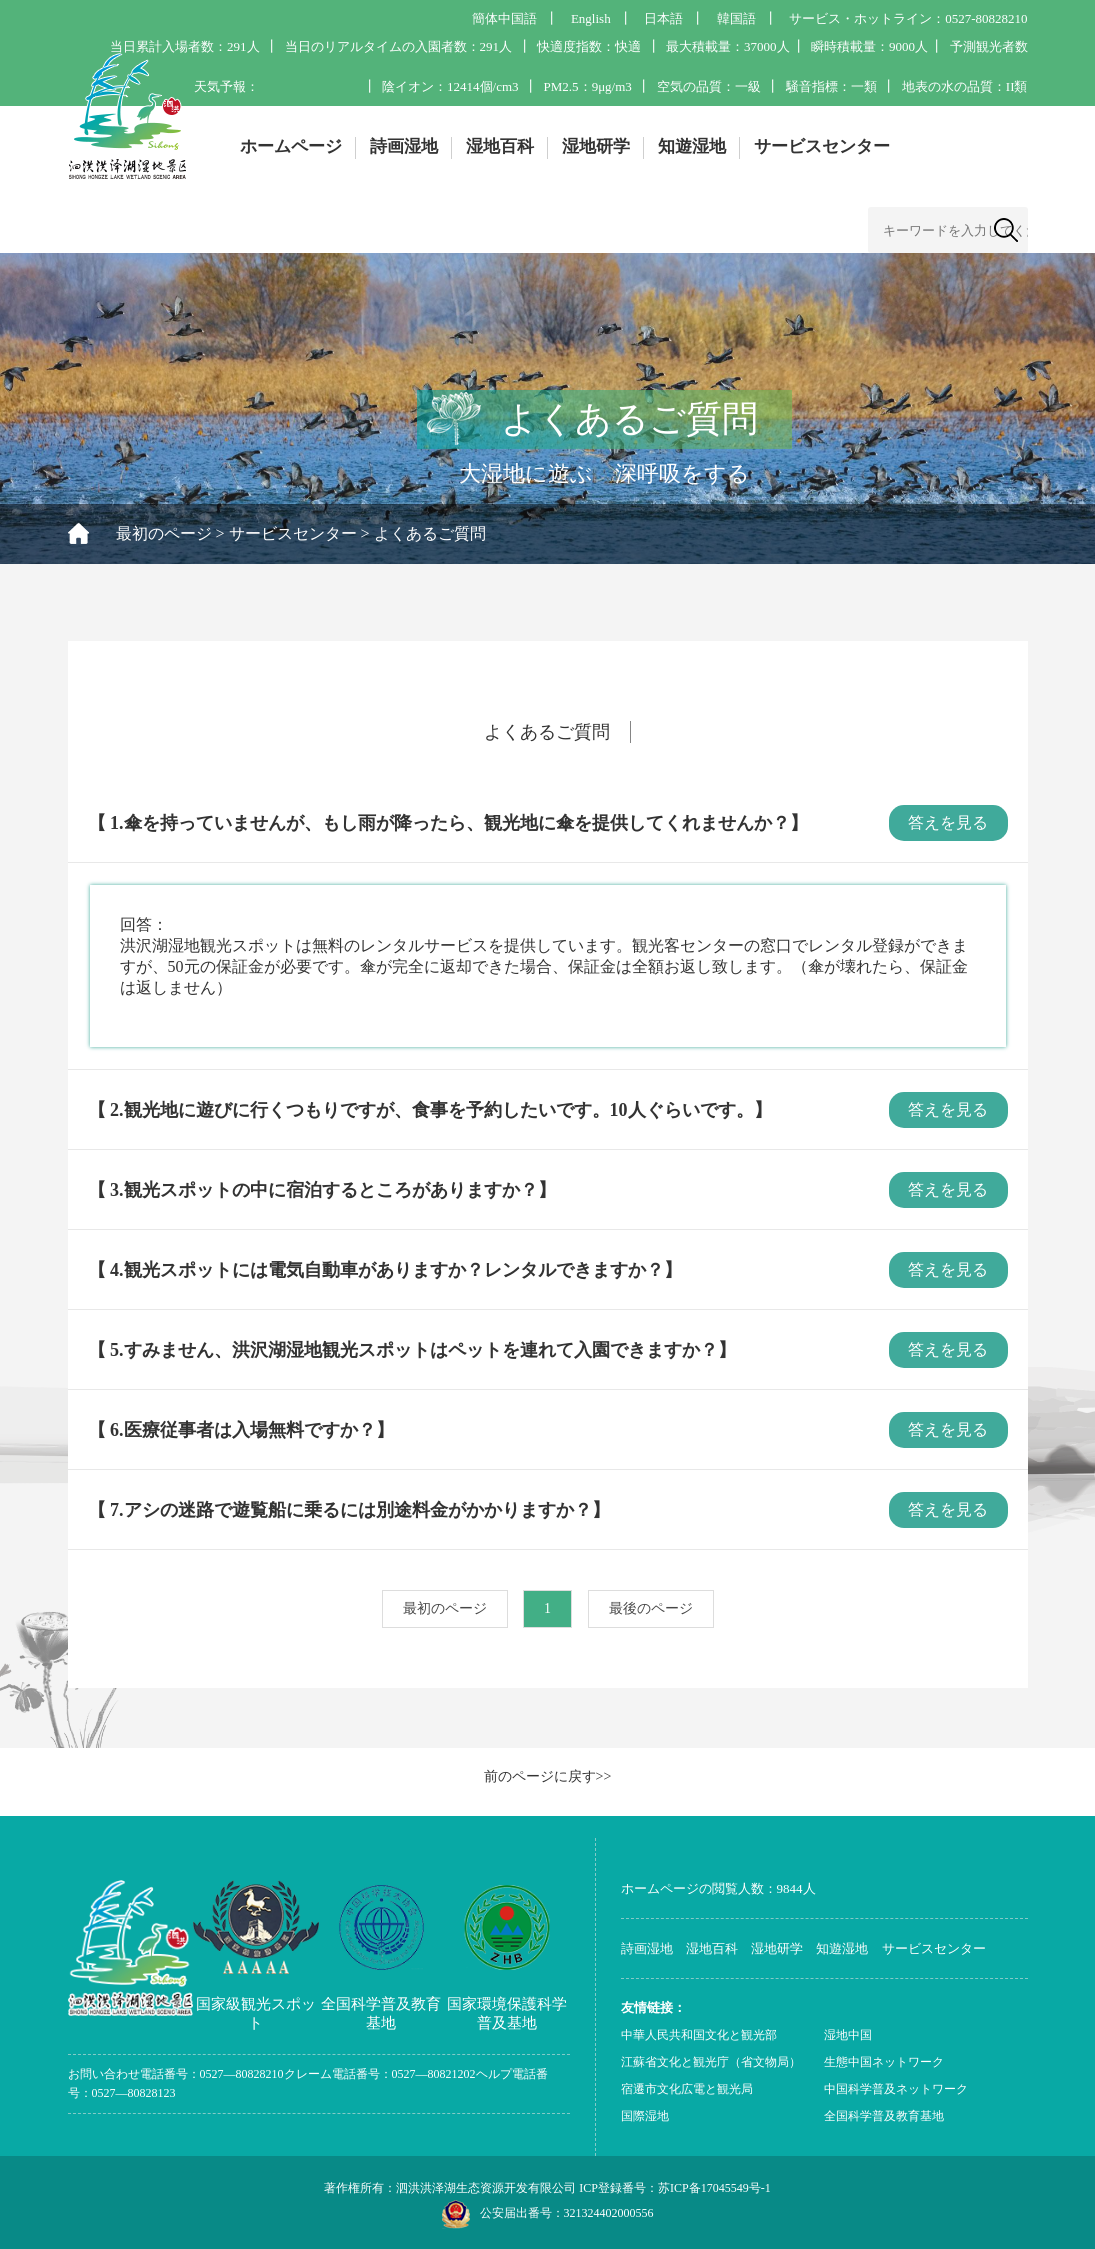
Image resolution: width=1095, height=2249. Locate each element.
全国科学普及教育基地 (884, 2116)
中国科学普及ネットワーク (896, 2089)
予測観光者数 (989, 46)
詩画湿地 (404, 146)
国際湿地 (645, 2116)
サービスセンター (822, 146)
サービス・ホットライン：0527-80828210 (908, 18)
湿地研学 (596, 146)
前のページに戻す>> (548, 1776)
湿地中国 (848, 2035)
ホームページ (291, 146)
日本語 (663, 18)
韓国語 (736, 18)
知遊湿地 (692, 146)
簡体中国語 (504, 18)
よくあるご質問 (430, 533)
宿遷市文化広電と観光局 (687, 2089)
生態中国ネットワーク (884, 2062)
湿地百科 (500, 146)
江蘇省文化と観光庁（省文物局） (711, 2062)
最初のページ (164, 533)
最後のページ (651, 1608)
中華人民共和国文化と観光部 (699, 2035)
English (591, 18)
